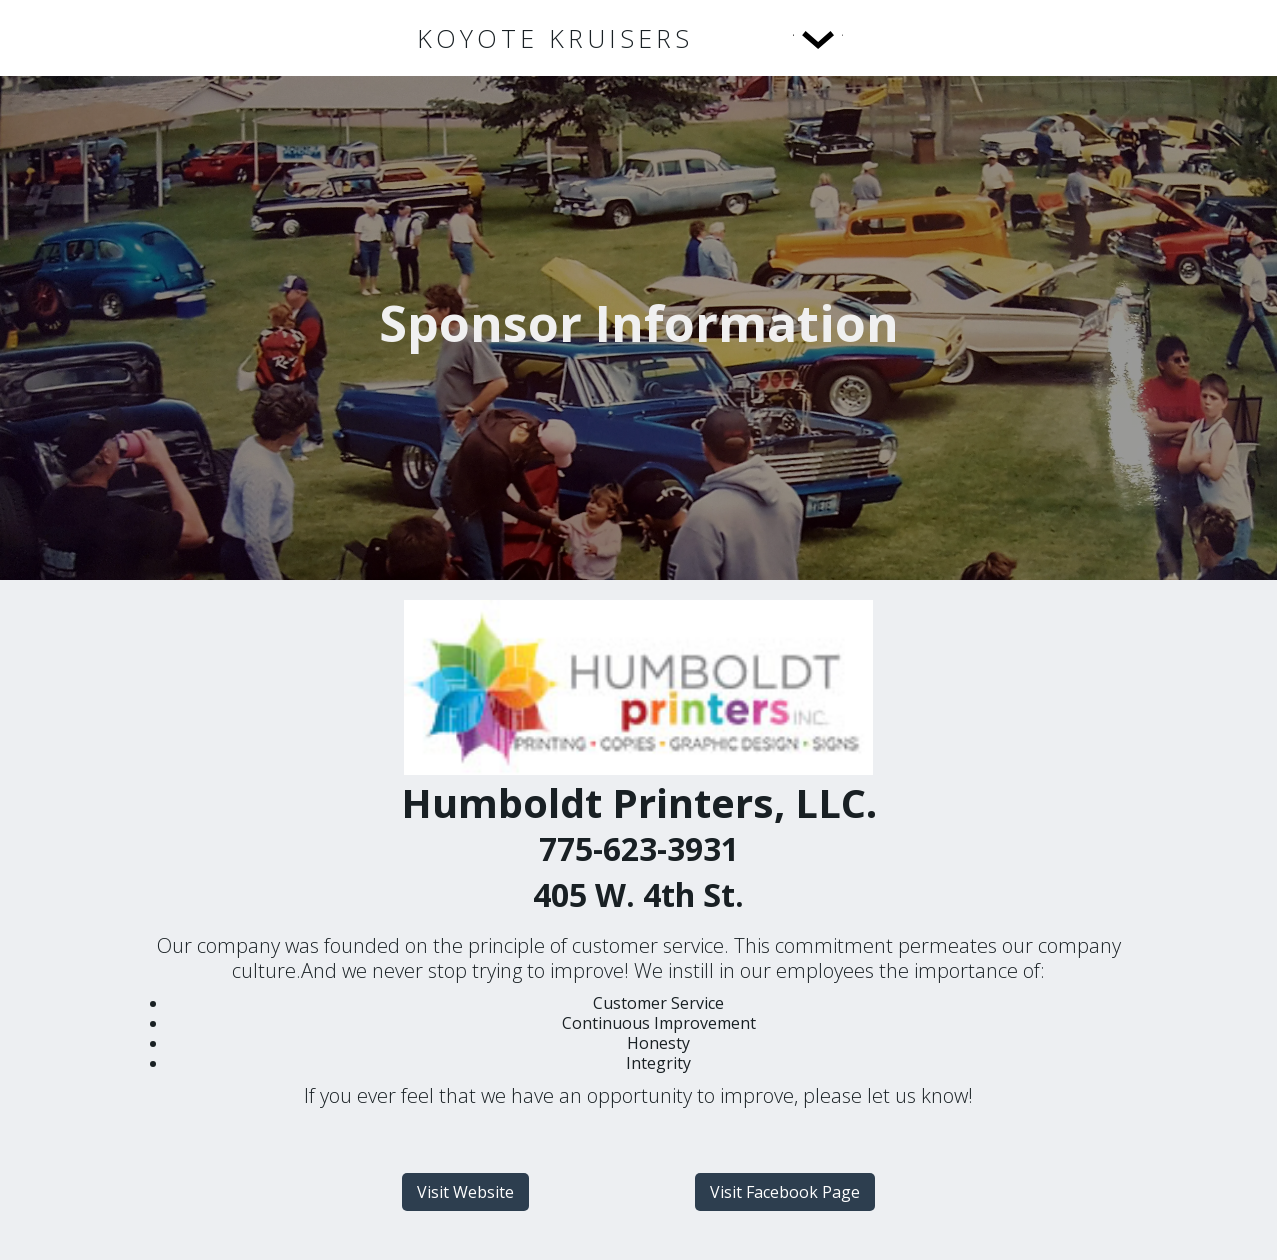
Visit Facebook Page (785, 1192)
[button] (777, 38)
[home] (555, 38)
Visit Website (465, 1192)
